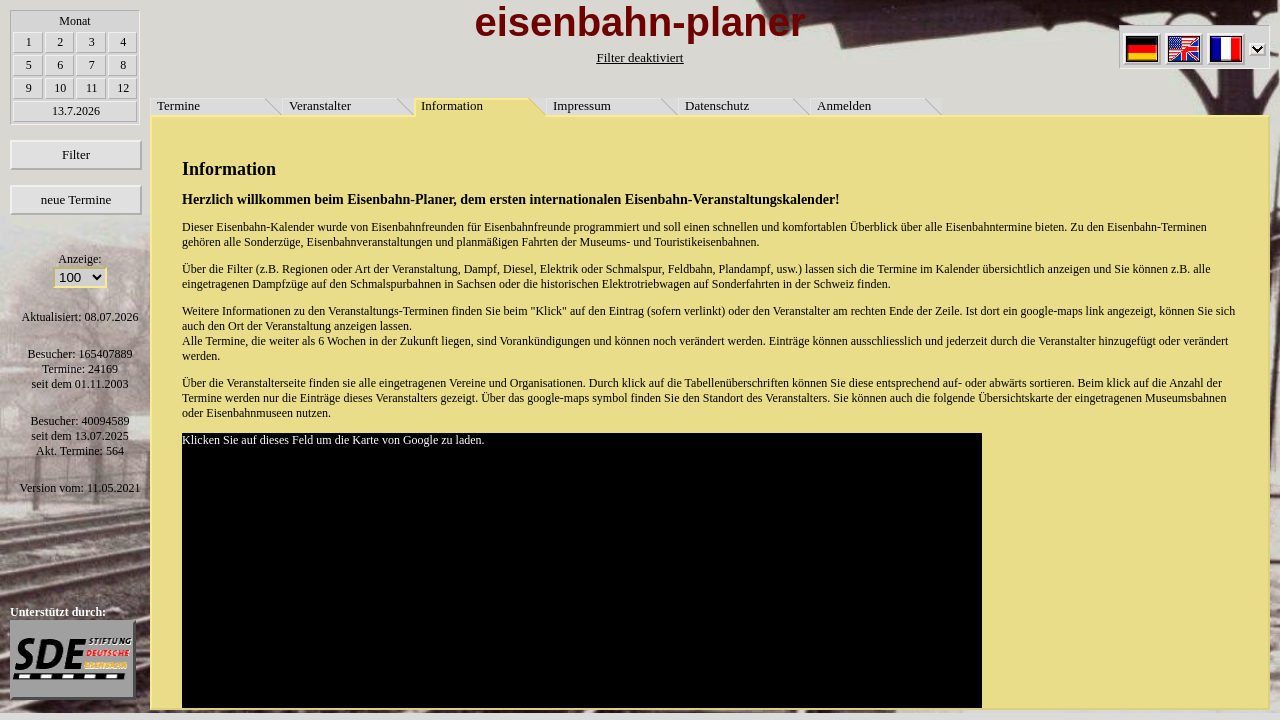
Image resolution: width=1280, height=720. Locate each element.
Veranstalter (320, 105)
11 (92, 88)
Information (452, 105)
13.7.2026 (76, 111)
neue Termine (76, 199)
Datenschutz (717, 105)
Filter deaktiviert (639, 57)
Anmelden (844, 105)
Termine (178, 105)
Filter (76, 154)
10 (60, 88)
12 (123, 88)
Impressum (582, 105)
